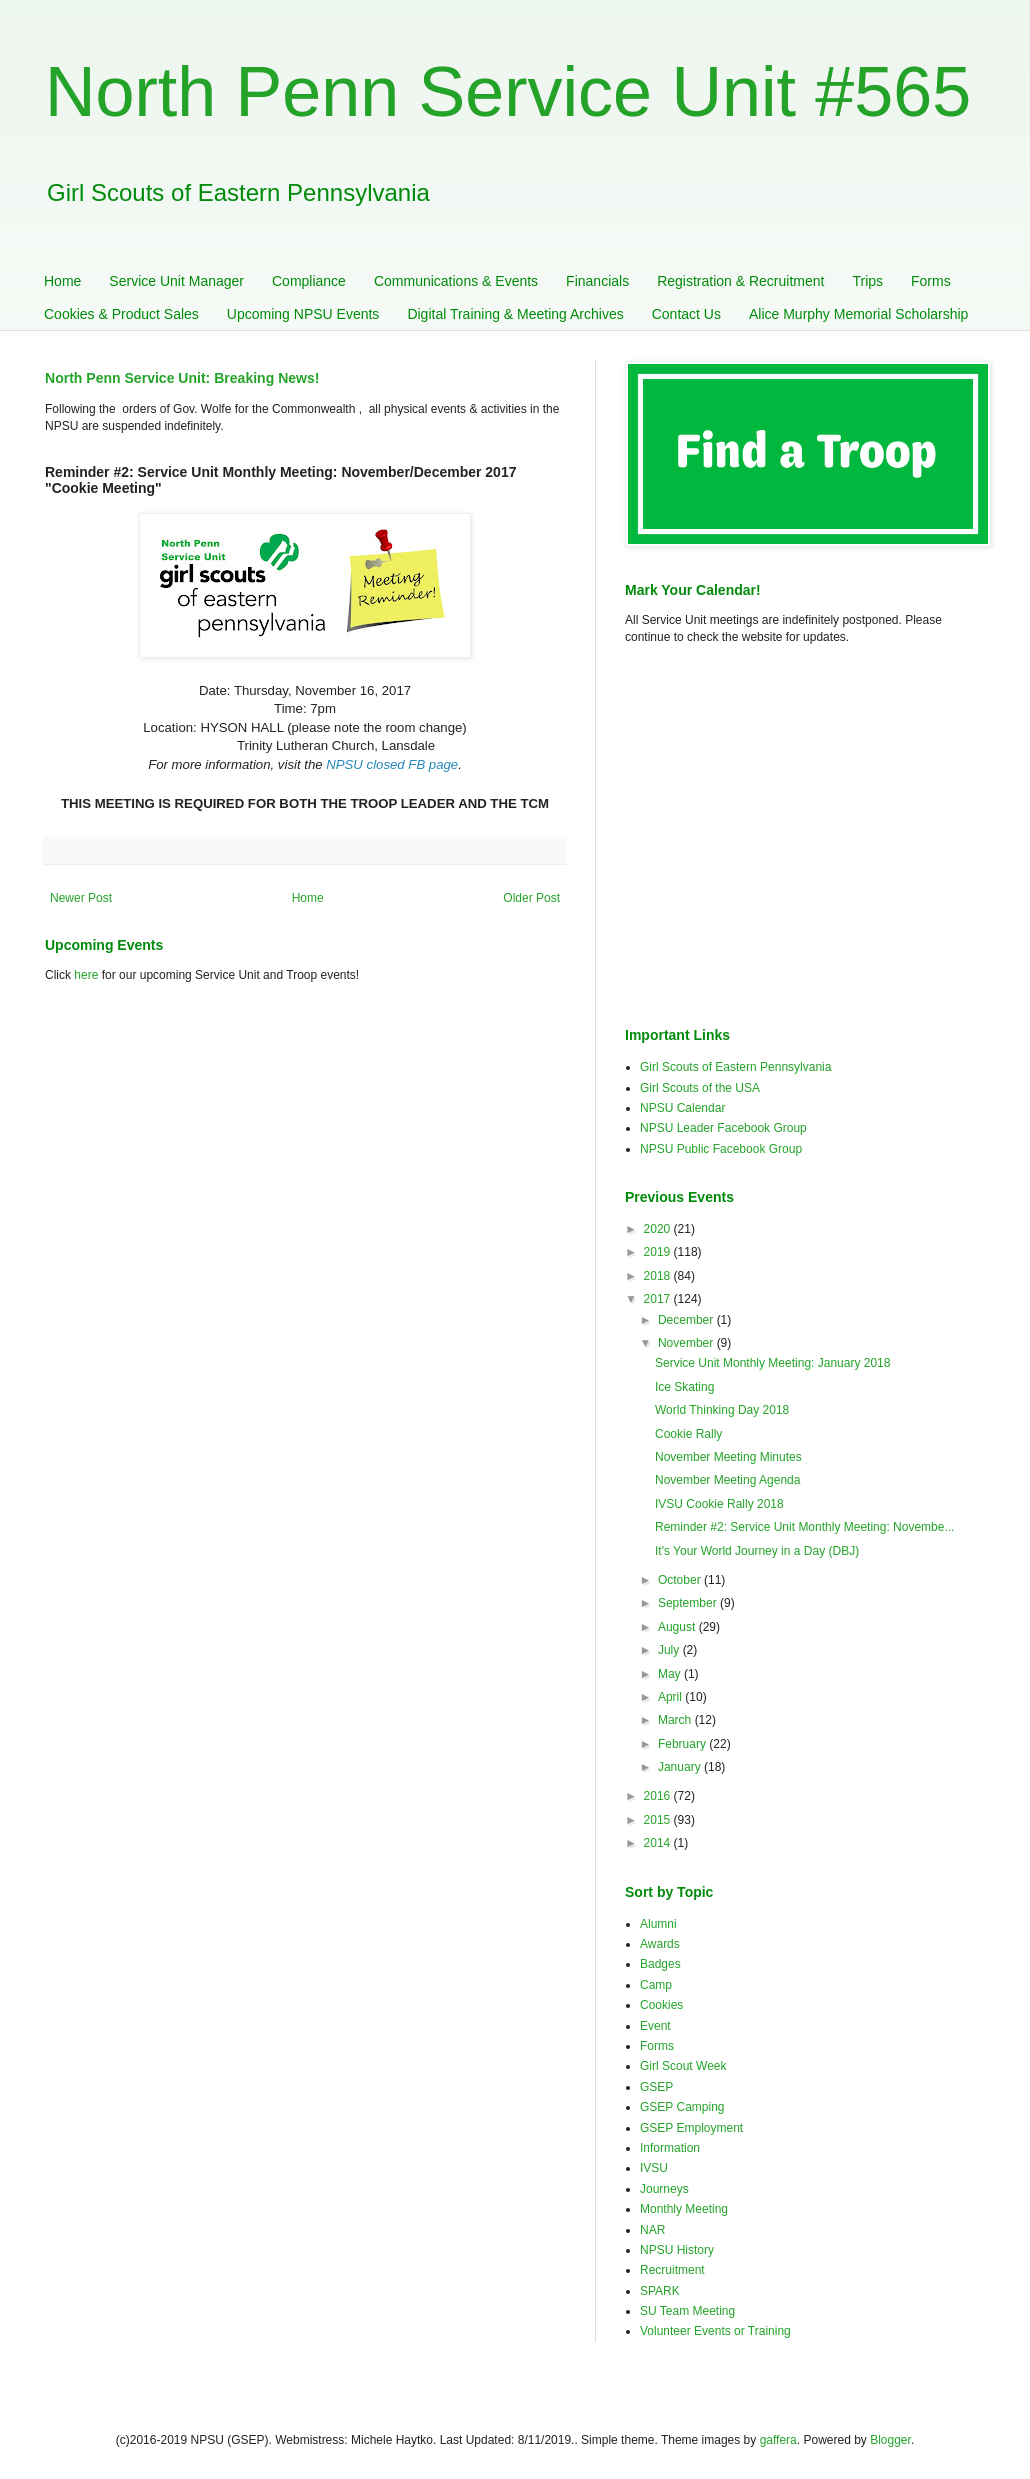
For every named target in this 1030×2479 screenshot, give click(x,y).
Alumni (658, 1924)
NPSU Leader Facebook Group (723, 1128)
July (670, 1650)
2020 (659, 1229)
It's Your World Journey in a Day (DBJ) (757, 1551)
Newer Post (81, 898)
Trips (867, 281)
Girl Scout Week (683, 2066)
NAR (652, 2230)
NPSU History (677, 2250)
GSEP (656, 2087)
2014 (659, 1843)
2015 (659, 1820)
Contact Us (686, 314)
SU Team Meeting (687, 2311)
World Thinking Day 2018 (722, 1410)
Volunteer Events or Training (715, 2331)
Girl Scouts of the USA (700, 1088)
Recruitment (672, 2270)
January (681, 1767)
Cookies (661, 2005)
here (86, 975)
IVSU (654, 2168)
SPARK (660, 2291)
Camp (656, 1985)
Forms (931, 281)
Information (670, 2148)
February (683, 1744)
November (687, 1343)
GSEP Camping (682, 2107)
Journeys (664, 2189)
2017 (659, 1299)
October (681, 1580)
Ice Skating (684, 1387)
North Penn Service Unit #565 (508, 92)
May (671, 1674)
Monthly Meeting (684, 2209)
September (689, 1603)
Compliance (309, 281)
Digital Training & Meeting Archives (515, 314)
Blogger (890, 2440)
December (687, 1320)
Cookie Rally (688, 1434)
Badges (660, 1964)
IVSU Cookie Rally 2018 (719, 1504)
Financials (597, 281)
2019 (659, 1252)
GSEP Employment (691, 2128)
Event (655, 2026)
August (678, 1627)
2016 (659, 1796)
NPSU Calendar (682, 1108)
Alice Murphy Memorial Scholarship (858, 314)
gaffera (778, 2440)
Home (62, 281)
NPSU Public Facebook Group (721, 1149)
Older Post (531, 898)
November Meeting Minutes (728, 1457)
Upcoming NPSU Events (303, 314)
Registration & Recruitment (740, 281)
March (676, 1720)
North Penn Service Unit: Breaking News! (182, 378)
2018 (659, 1276)
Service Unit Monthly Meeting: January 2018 (772, 1363)
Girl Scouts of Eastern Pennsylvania (735, 1067)
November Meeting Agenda (727, 1480)
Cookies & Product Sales (121, 314)
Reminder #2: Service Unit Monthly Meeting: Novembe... (804, 1527)
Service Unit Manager (176, 281)
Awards (660, 1944)
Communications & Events (456, 281)
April (671, 1697)
